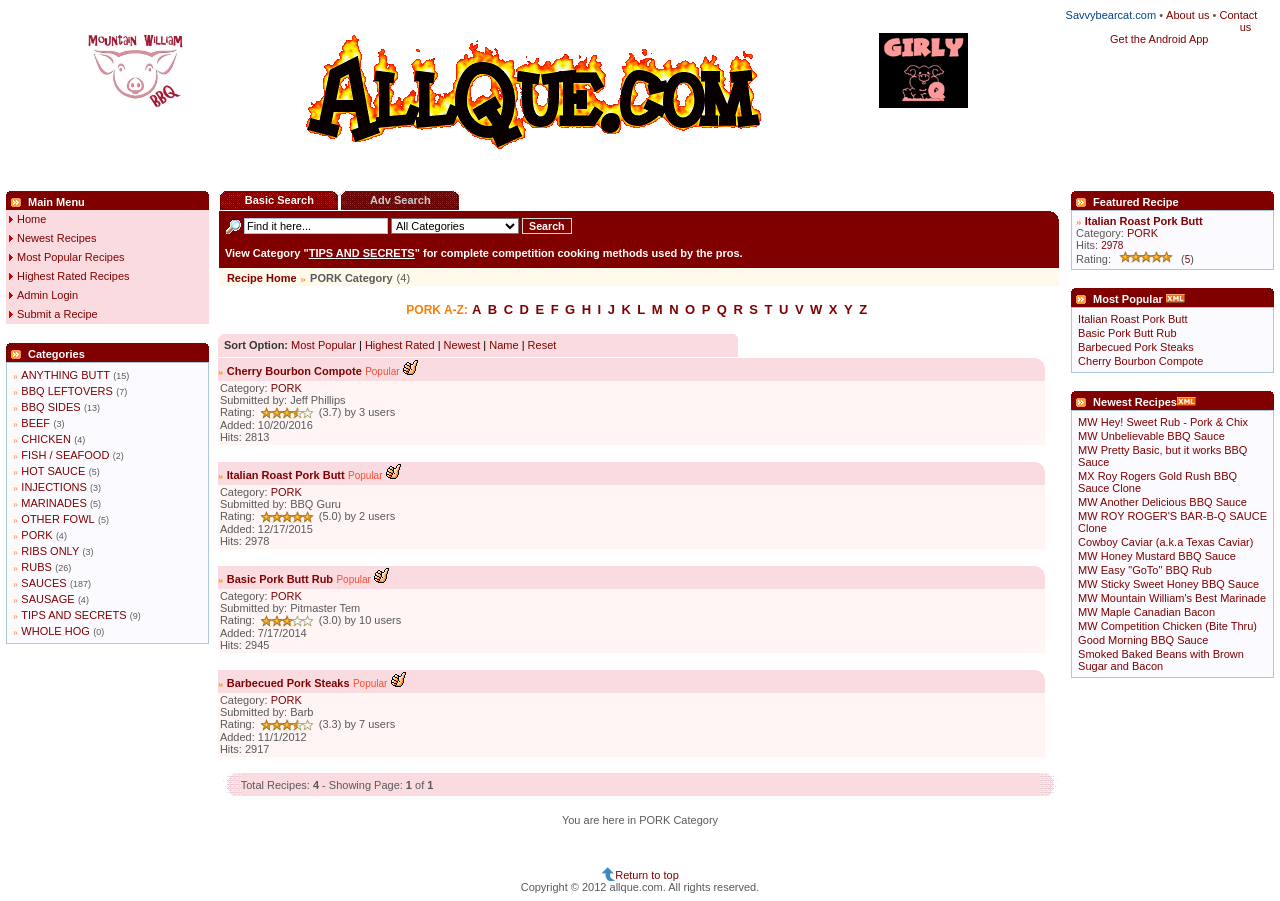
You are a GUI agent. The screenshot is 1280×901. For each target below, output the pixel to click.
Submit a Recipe (57, 314)
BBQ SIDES (50, 407)
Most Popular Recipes (71, 257)
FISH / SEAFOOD (65, 455)
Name (503, 345)
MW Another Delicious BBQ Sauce (1162, 502)
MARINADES (53, 503)
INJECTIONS (53, 487)
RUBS (36, 567)
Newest (462, 345)
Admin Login (47, 295)
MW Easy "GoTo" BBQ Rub (1145, 570)
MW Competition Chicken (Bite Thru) (1167, 626)
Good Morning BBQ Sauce (1143, 640)
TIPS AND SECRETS (73, 615)
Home (31, 219)
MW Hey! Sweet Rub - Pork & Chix (1163, 422)
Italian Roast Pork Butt (286, 475)
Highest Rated (400, 345)
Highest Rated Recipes (73, 276)
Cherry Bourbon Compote (294, 371)
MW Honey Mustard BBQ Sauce (1157, 556)
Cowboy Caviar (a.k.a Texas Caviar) (1165, 542)
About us (1187, 15)
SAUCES (43, 583)
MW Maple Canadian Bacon (1146, 612)
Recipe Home (262, 278)
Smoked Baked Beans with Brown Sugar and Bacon (1161, 660)
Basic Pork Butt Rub (280, 579)
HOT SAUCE (53, 471)
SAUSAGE (47, 599)
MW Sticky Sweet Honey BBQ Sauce (1168, 584)
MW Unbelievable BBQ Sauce (1151, 436)
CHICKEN (46, 439)
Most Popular (323, 345)
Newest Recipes (56, 238)
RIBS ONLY (50, 551)
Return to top (647, 875)
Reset (542, 345)
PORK (36, 535)
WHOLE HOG (55, 631)
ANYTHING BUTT (65, 375)
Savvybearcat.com (1111, 15)
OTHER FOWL (57, 519)
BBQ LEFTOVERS (67, 391)
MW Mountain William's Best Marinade (1172, 598)
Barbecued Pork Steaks (288, 683)
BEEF (35, 423)
